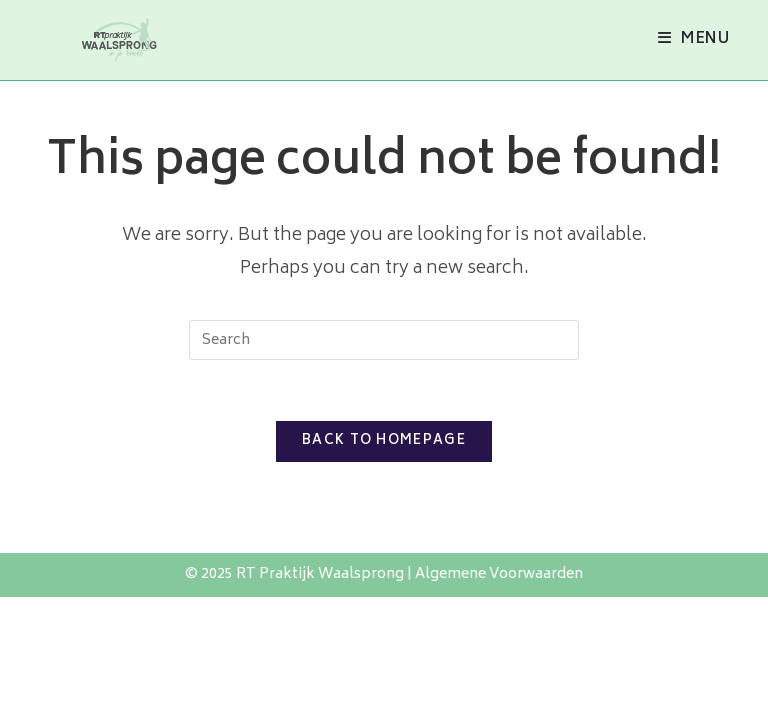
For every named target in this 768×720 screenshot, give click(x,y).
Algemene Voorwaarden (499, 574)
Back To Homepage (384, 441)
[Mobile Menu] (694, 39)
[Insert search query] (384, 340)
